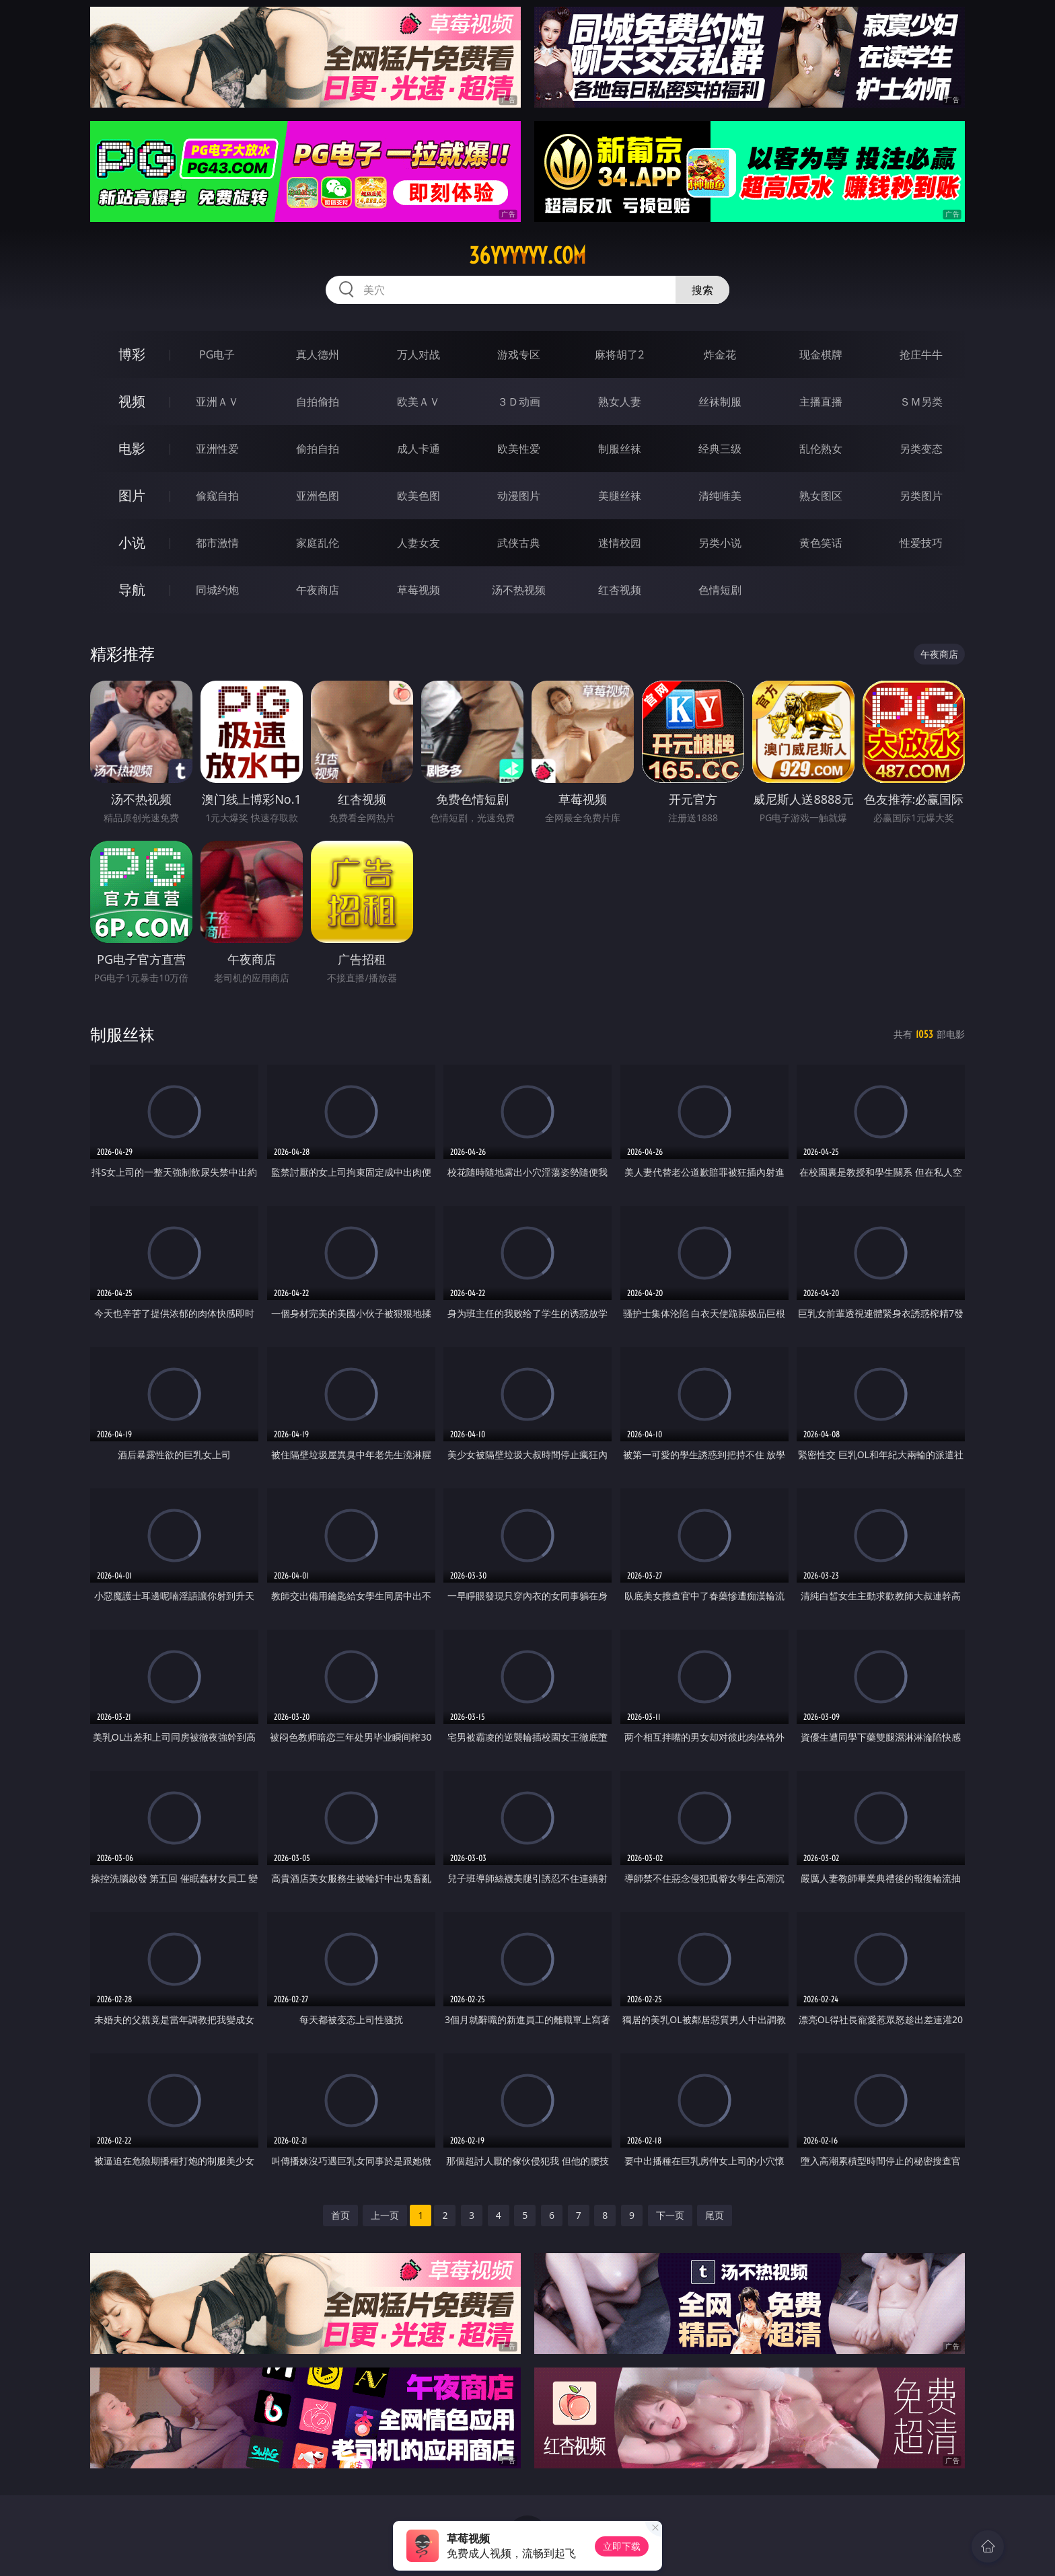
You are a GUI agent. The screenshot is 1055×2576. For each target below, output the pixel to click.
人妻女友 (418, 542)
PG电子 (217, 354)
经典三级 (719, 448)
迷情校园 (619, 542)
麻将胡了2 (619, 354)
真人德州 (317, 354)
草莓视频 (418, 589)
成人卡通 (418, 448)
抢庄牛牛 (921, 354)
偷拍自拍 (317, 448)
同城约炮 (217, 589)
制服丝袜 (619, 448)
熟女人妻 (619, 401)
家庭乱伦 (317, 542)
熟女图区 (820, 495)
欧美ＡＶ (418, 401)
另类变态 (921, 448)
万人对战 (418, 354)
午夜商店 (317, 589)
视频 (131, 401)
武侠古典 (518, 542)
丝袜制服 (719, 401)
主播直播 (820, 401)
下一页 (670, 2215)
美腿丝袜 (619, 495)
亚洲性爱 (217, 448)
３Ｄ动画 (518, 401)
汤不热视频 (519, 589)
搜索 (702, 289)
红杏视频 (619, 589)
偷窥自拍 (217, 495)
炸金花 (720, 354)
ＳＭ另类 (921, 401)
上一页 (385, 2215)
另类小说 (719, 542)
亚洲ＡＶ (217, 401)
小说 (131, 542)
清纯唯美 (719, 495)
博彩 (131, 354)
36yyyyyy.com (527, 255)
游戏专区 (518, 354)
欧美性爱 (518, 448)
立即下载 (622, 2546)
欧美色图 (418, 495)
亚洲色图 (317, 495)
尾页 (714, 2215)
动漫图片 (518, 495)
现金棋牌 (820, 354)
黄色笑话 (820, 542)
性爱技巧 (921, 542)
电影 (131, 448)
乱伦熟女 (820, 448)
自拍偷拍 (317, 401)
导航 (131, 589)
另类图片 (921, 495)
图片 (131, 495)
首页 (340, 2215)
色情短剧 (719, 589)
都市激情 (217, 542)
